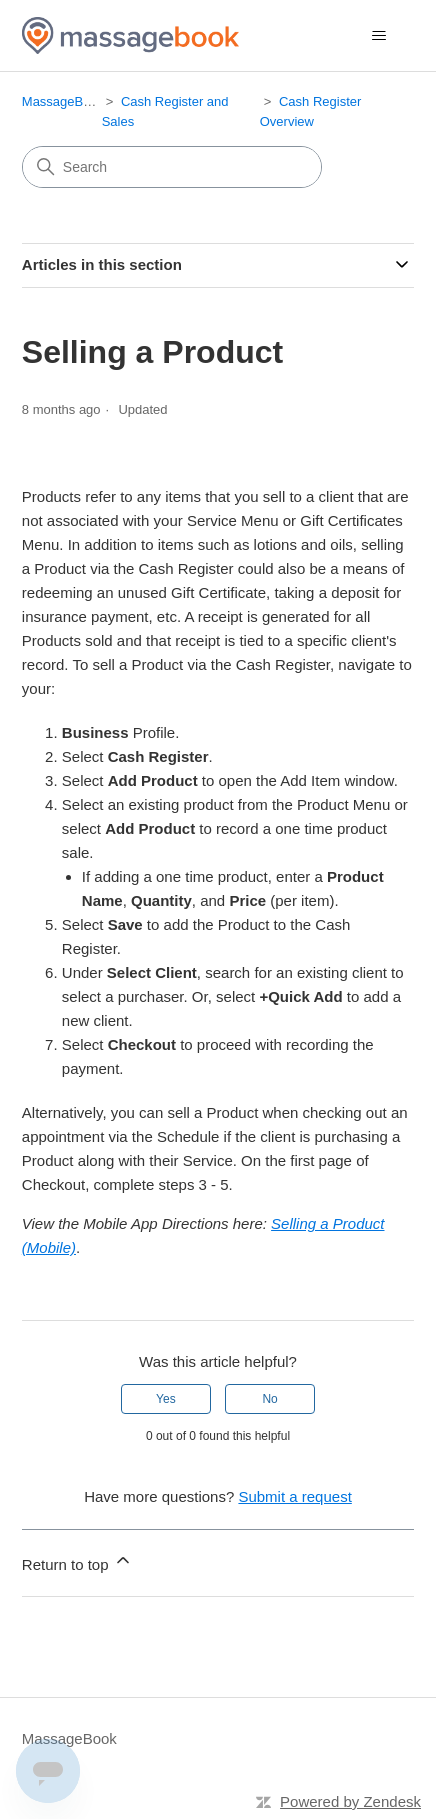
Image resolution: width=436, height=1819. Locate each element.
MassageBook (63, 101)
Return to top (77, 1561)
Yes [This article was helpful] (166, 1399)
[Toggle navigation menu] (378, 36)
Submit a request (294, 1496)
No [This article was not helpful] (269, 1399)
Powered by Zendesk (350, 1801)
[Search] (172, 167)
